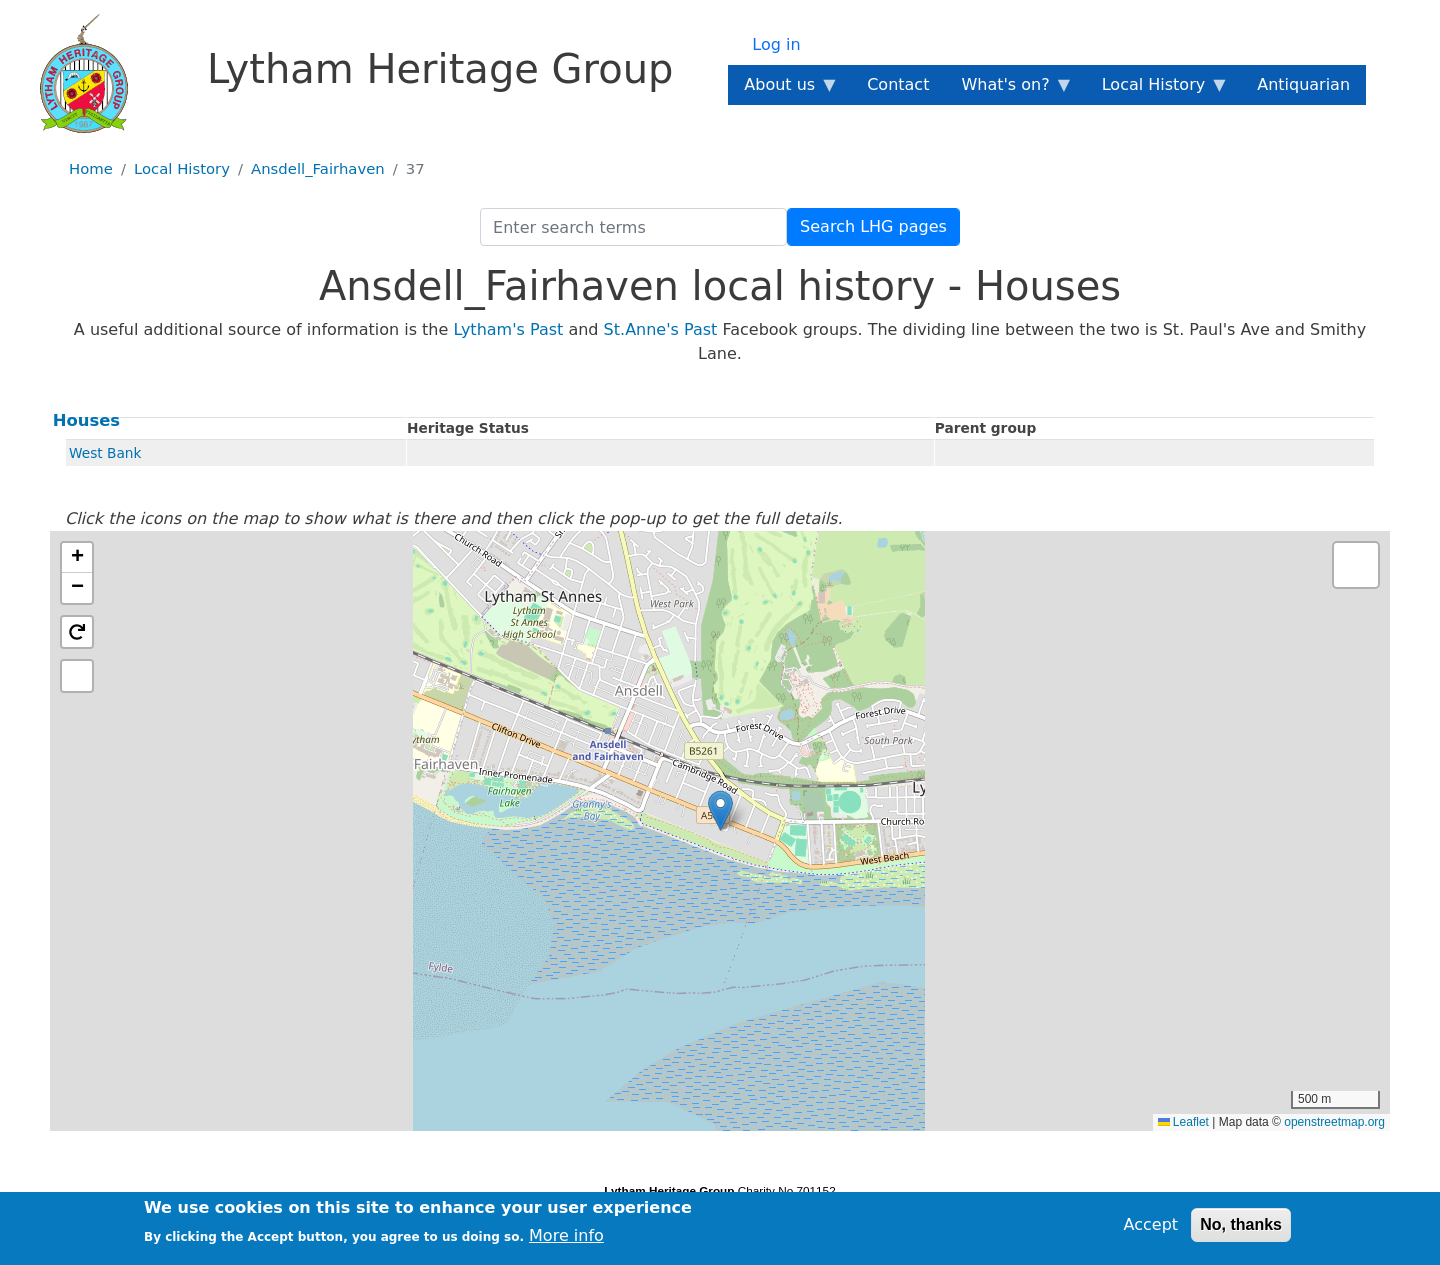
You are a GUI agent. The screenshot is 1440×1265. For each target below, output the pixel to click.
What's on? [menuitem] (1009, 90)
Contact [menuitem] (898, 84)
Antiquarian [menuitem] (1303, 84)
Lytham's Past (508, 329)
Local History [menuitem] (1157, 90)
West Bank (105, 453)
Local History (182, 169)
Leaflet (1183, 1122)
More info (566, 1235)
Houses (86, 420)
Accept (1151, 1224)
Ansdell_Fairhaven (318, 169)
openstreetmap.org (1334, 1122)
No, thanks (1241, 1224)
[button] (720, 810)
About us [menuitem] (783, 90)
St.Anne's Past (661, 329)
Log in (776, 44)
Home (91, 169)
